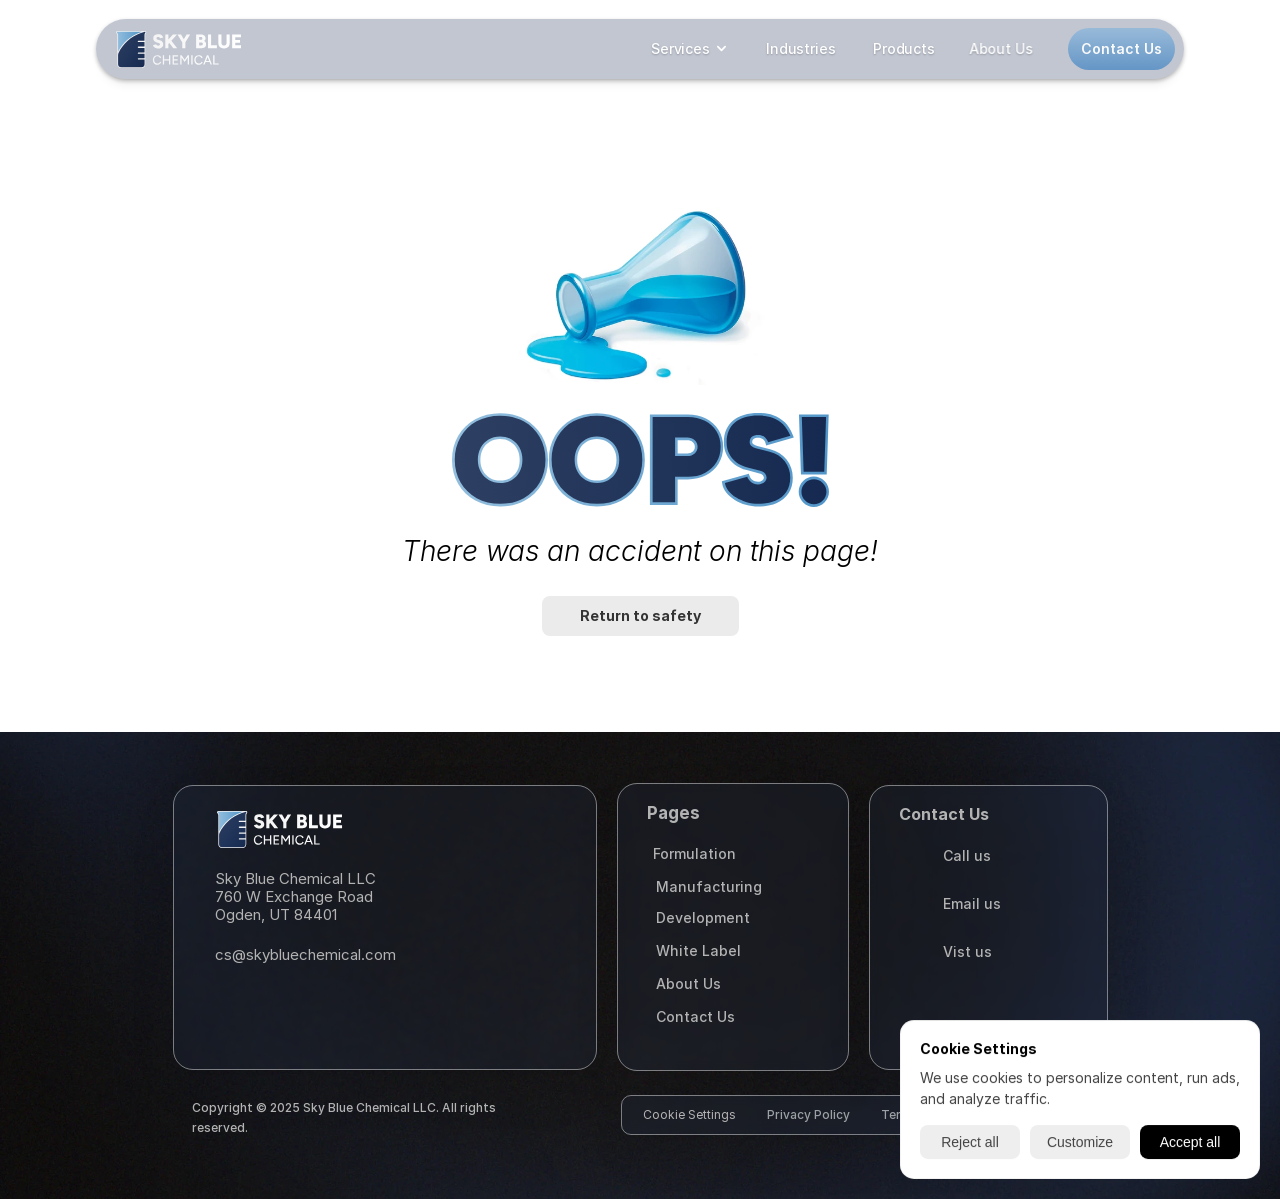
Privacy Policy (808, 1114)
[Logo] (178, 49)
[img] (178, 49)
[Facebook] (278, 1007)
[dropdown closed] (689, 49)
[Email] (381, 955)
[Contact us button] (1121, 49)
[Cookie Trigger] (689, 1115)
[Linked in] (322, 1007)
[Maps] (381, 897)
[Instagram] (234, 1007)
